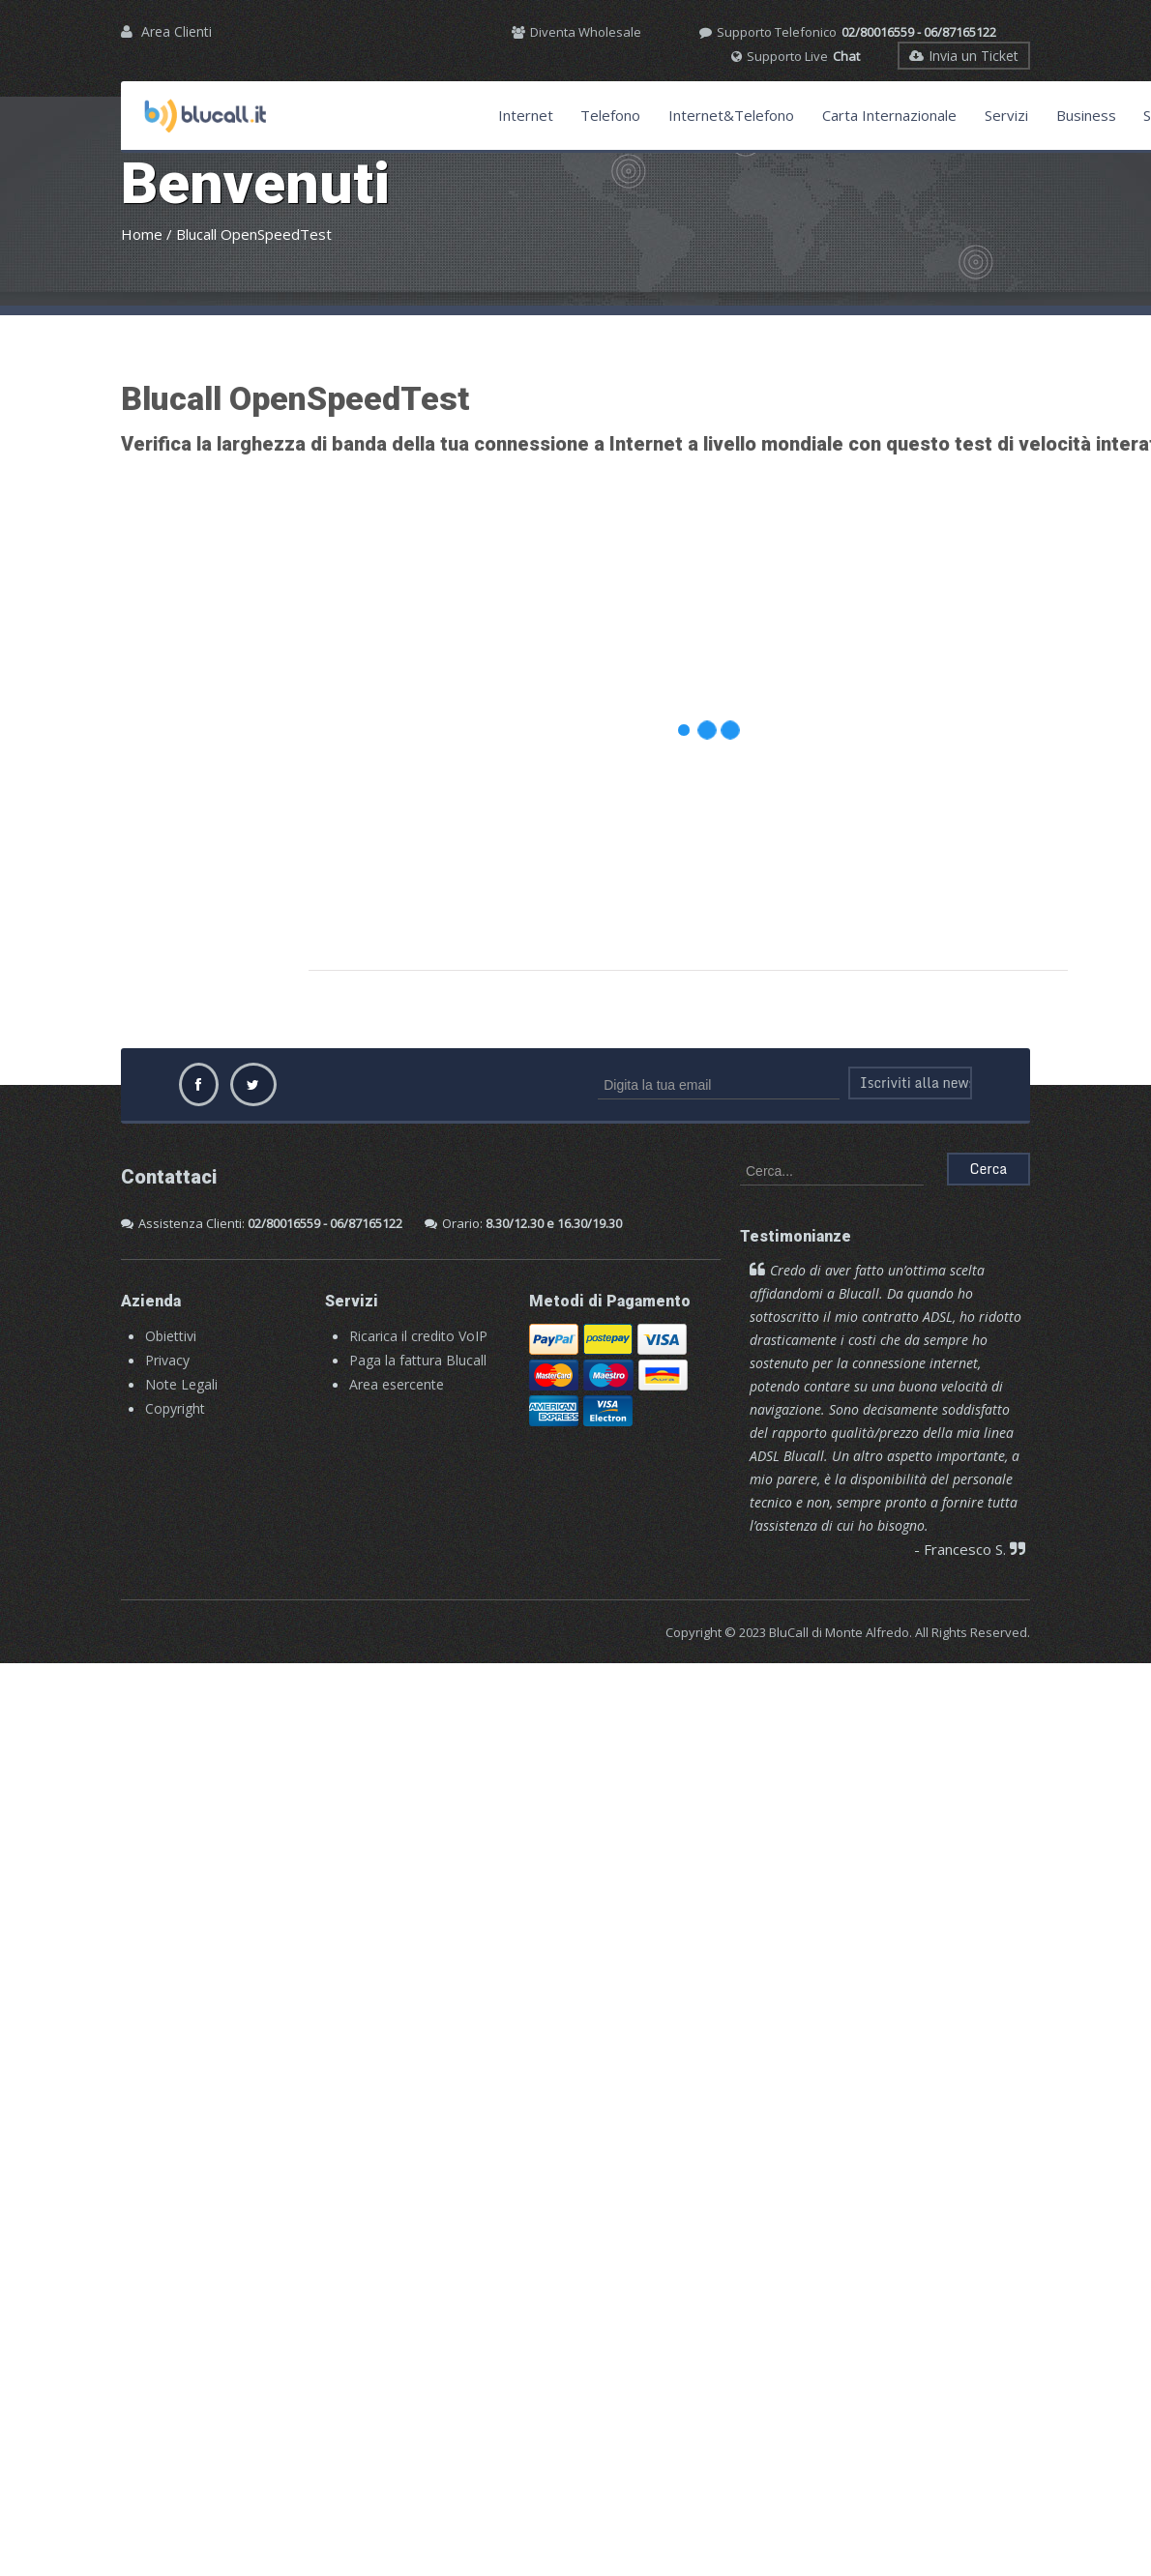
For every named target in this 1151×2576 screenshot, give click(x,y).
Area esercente (396, 1384)
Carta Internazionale (889, 115)
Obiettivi (170, 1336)
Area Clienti (176, 31)
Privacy (167, 1360)
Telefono (610, 115)
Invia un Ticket (963, 55)
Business (1086, 115)
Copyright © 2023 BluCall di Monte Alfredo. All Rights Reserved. (847, 1632)
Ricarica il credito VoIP (418, 1336)
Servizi (1006, 115)
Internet (525, 115)
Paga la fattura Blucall (418, 1360)
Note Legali (181, 1384)
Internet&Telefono (731, 115)
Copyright (175, 1408)
